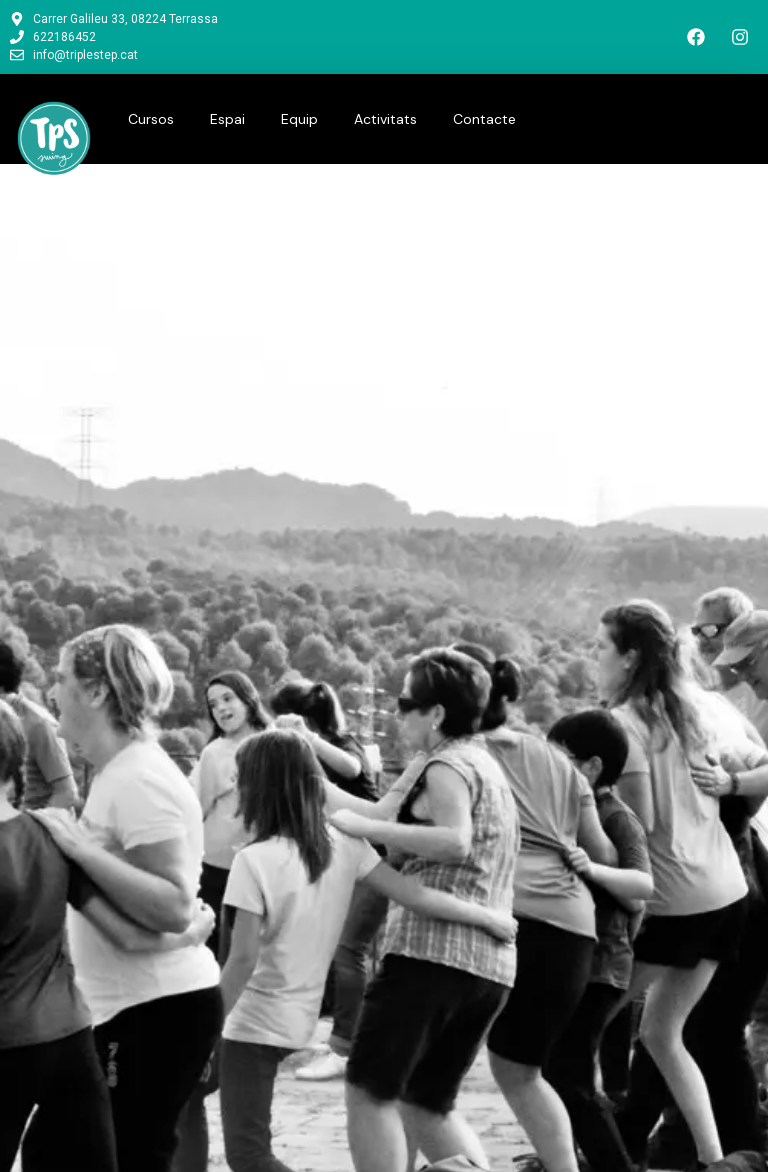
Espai (227, 119)
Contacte (484, 119)
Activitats (385, 119)
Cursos (151, 119)
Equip (299, 119)
